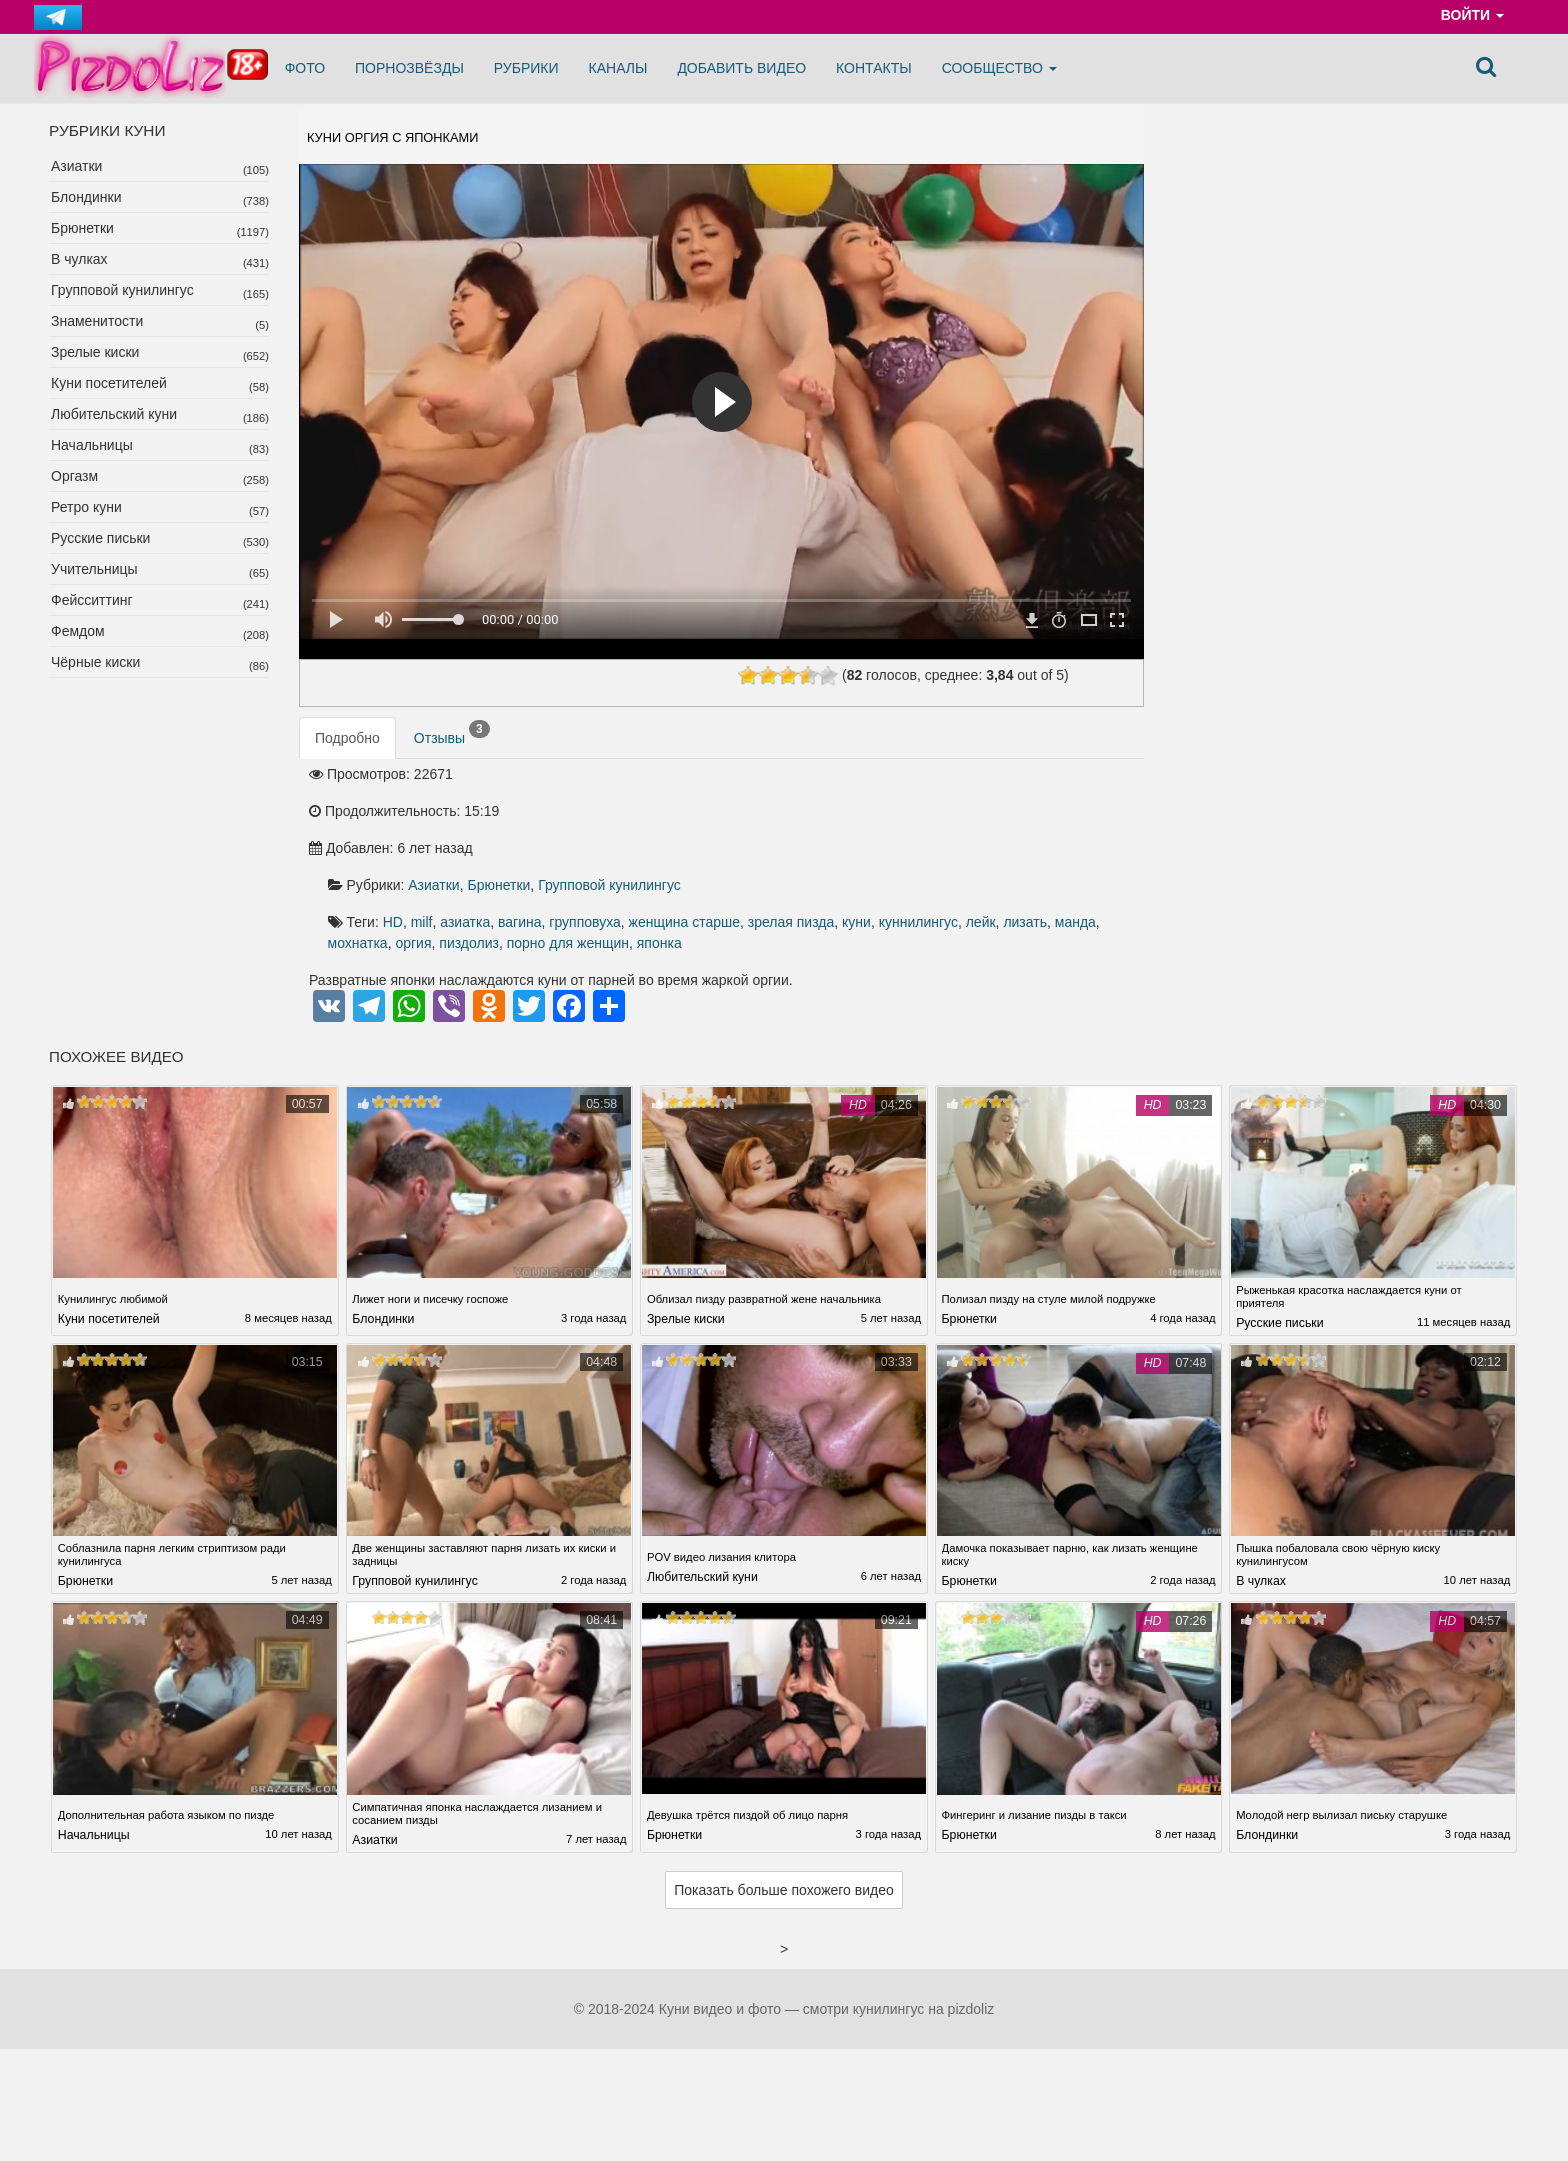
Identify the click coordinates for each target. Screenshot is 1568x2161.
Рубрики (526, 68)
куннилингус (760, 845)
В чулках (79, 259)
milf (733, 823)
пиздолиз (1088, 845)
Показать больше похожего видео (784, 1817)
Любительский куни (114, 414)
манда (917, 845)
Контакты (874, 68)
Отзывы (452, 746)
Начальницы (92, 445)
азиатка (777, 823)
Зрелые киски (95, 352)
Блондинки (86, 197)
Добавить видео (741, 68)
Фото (305, 68)
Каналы (618, 68)
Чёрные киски (95, 662)
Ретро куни (86, 507)
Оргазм (74, 476)
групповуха (896, 823)
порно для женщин (700, 867)
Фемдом (78, 631)
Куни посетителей (109, 383)
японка (791, 867)
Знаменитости (97, 321)
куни (698, 845)
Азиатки (76, 166)
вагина (832, 823)
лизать (868, 845)
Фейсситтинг (92, 600)
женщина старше (995, 823)
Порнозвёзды (409, 68)
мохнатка (976, 845)
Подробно (347, 750)
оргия (1032, 845)
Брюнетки (82, 228)
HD (704, 823)
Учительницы (94, 569)
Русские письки (100, 538)
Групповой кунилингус (122, 290)
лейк (823, 845)
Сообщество (999, 68)
